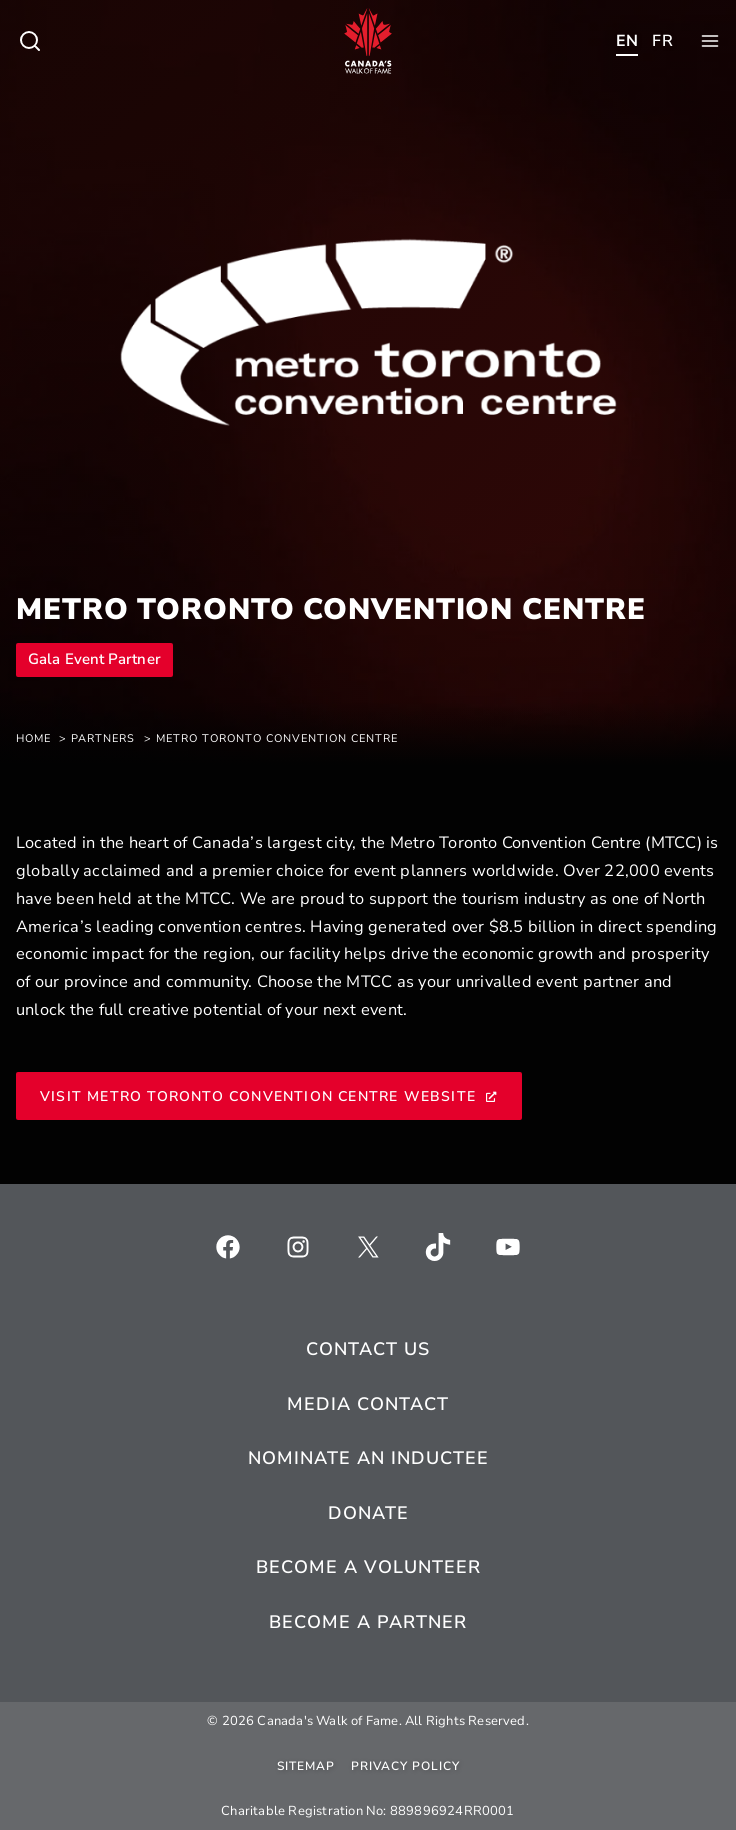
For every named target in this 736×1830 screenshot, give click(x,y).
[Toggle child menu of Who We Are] (30, 41)
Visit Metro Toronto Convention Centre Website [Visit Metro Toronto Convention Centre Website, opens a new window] (269, 1096)
